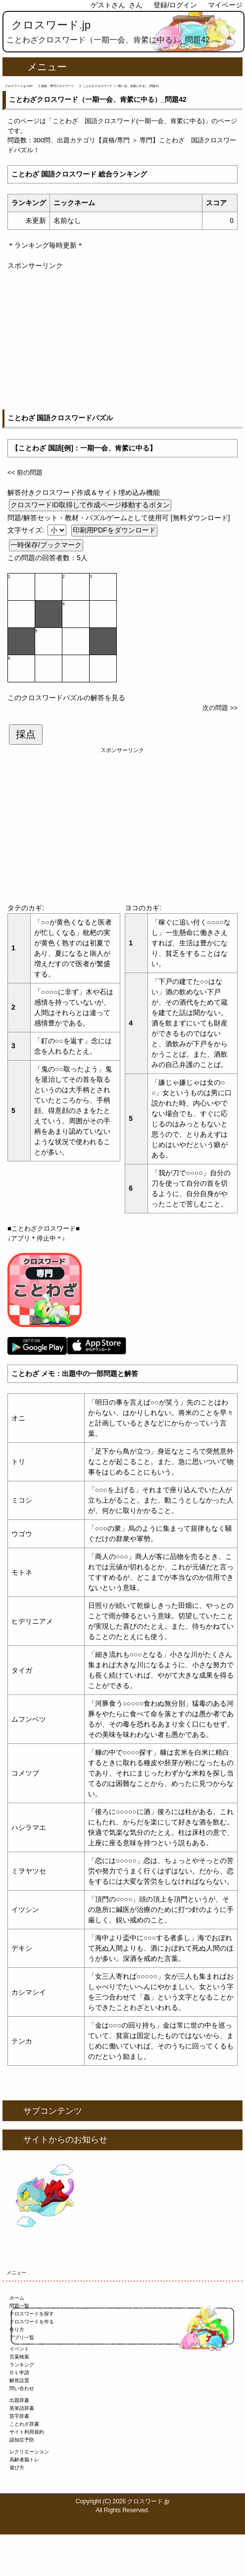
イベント (19, 2349)
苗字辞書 (19, 2416)
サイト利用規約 (26, 2432)
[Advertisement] (122, 340)
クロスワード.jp (51, 25)
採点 (26, 734)
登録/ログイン (175, 5)
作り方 (16, 2329)
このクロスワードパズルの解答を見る (66, 698)
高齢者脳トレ (24, 2459)
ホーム (16, 2298)
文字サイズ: (26, 530)
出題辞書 (19, 2400)
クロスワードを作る (31, 2321)
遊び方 (16, 2467)
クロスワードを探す (31, 2313)
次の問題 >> (220, 707)
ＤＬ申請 (19, 2372)
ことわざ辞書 (24, 2424)
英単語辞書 (21, 2408)
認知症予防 (21, 2440)
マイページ (225, 5)
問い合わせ (21, 2388)
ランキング (21, 2364)
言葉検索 (19, 2356)
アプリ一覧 (21, 2337)
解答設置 (19, 2380)
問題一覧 (19, 2306)
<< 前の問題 (25, 472)
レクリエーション (29, 2451)
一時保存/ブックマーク (46, 545)
